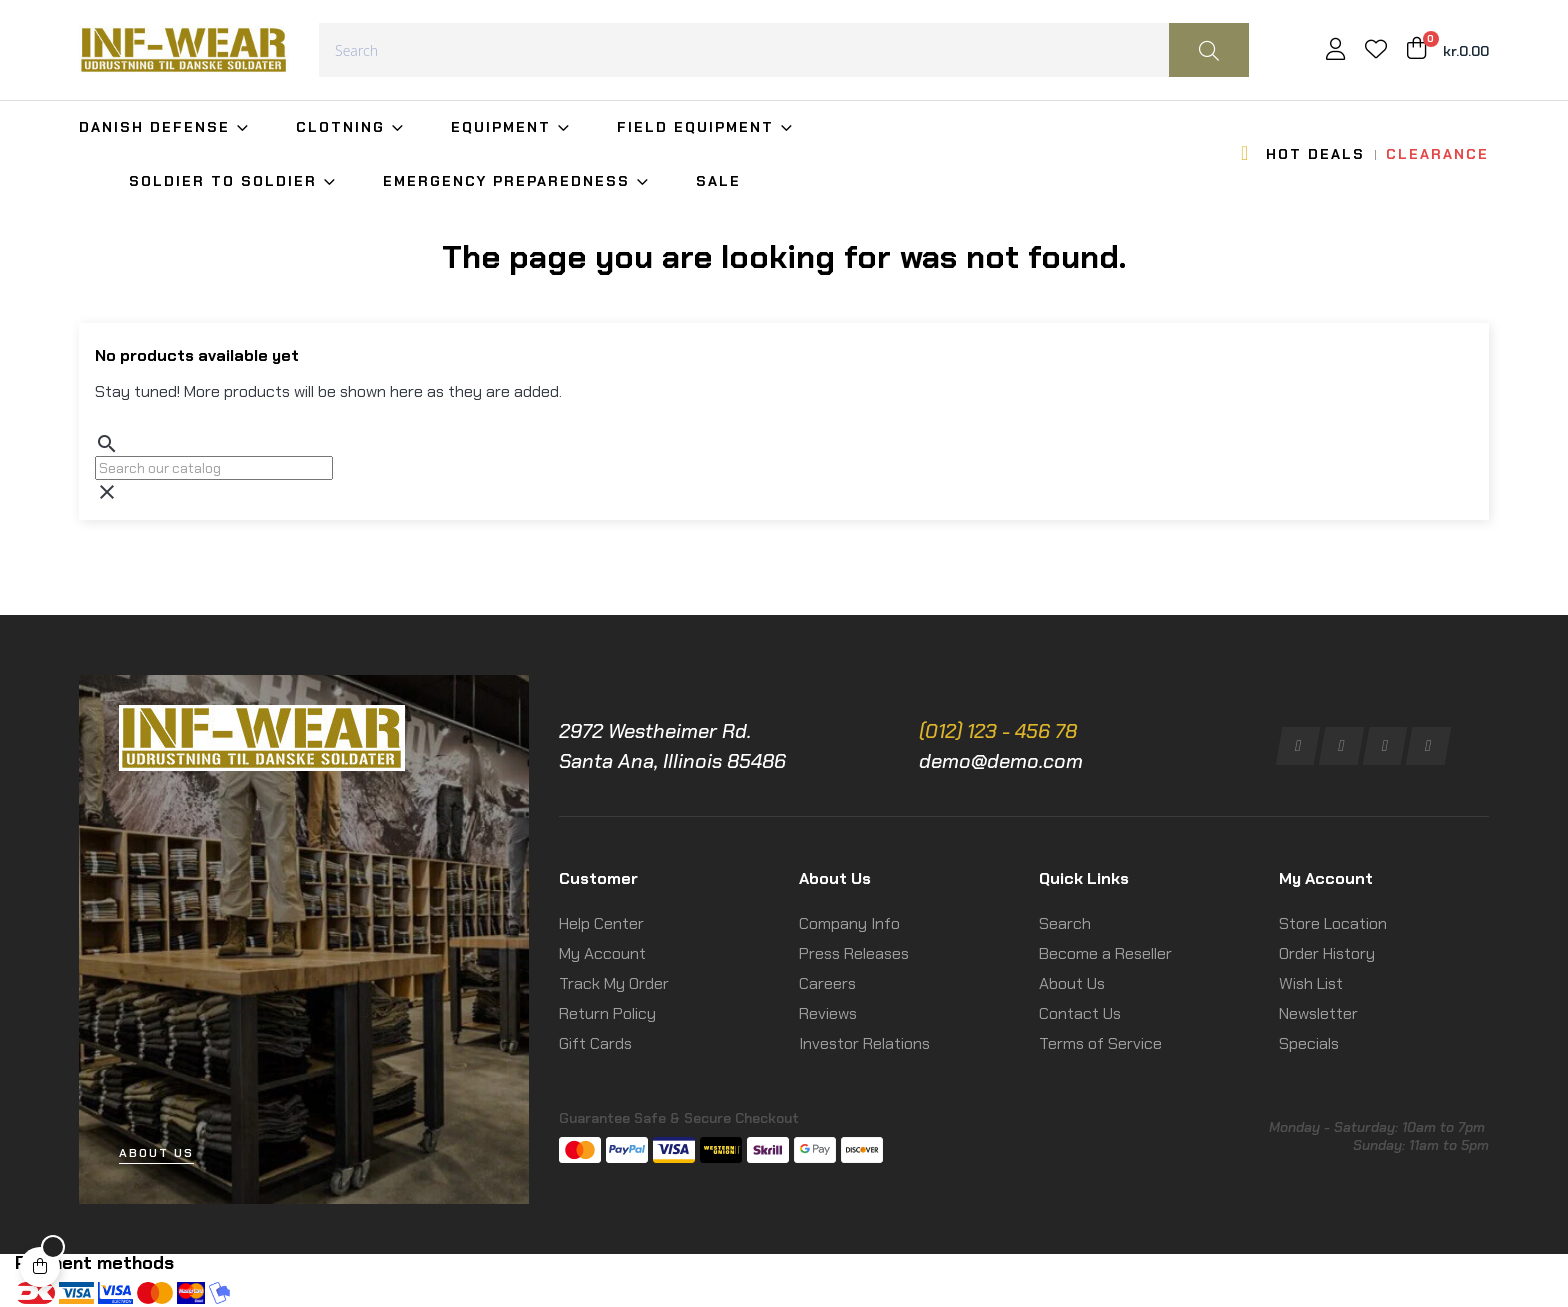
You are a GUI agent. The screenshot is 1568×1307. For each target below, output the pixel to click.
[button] (156, 1153)
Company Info (849, 923)
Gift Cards (595, 1043)
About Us (1072, 983)
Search (1065, 923)
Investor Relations (864, 1043)
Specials (1309, 1043)
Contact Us (1080, 1013)
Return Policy (607, 1013)
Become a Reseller (1105, 953)
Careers (827, 983)
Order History (1327, 953)
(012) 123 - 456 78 (998, 731)
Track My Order (614, 983)
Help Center (601, 923)
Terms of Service (1100, 1043)
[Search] (214, 468)
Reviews (828, 1013)
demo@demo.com (1001, 761)
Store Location (1333, 923)
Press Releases (854, 953)
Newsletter (1318, 1013)
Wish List (1311, 983)
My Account (602, 953)
